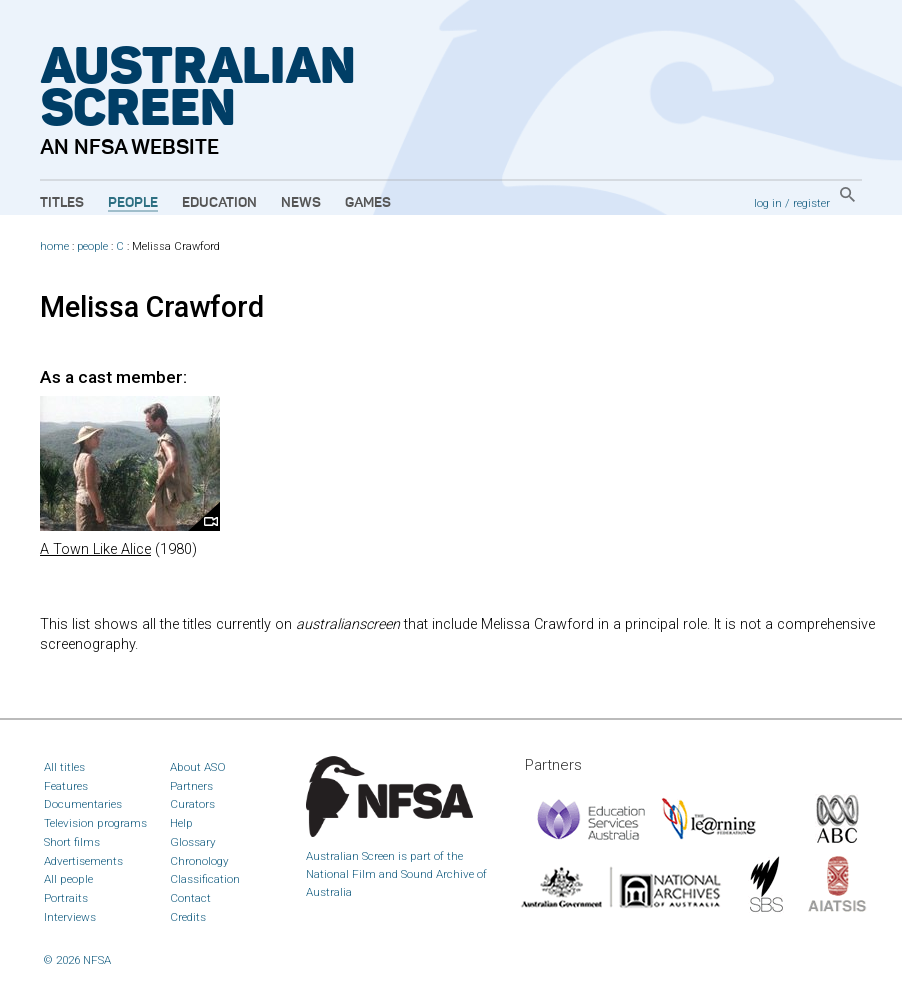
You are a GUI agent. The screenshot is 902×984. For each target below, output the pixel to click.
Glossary (193, 842)
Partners (191, 786)
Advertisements (83, 861)
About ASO (198, 767)
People (133, 203)
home (54, 246)
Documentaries (83, 804)
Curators (192, 804)
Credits (188, 917)
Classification (205, 879)
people (92, 246)
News (301, 203)
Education (219, 203)
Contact (190, 898)
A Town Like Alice (95, 549)
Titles (62, 203)
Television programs (95, 823)
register (811, 203)
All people (68, 879)
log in (768, 203)
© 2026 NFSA (77, 960)
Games (368, 203)
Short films (72, 842)
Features (66, 786)
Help (181, 823)
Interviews (70, 917)
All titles (64, 767)
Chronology (199, 861)
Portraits (66, 898)
